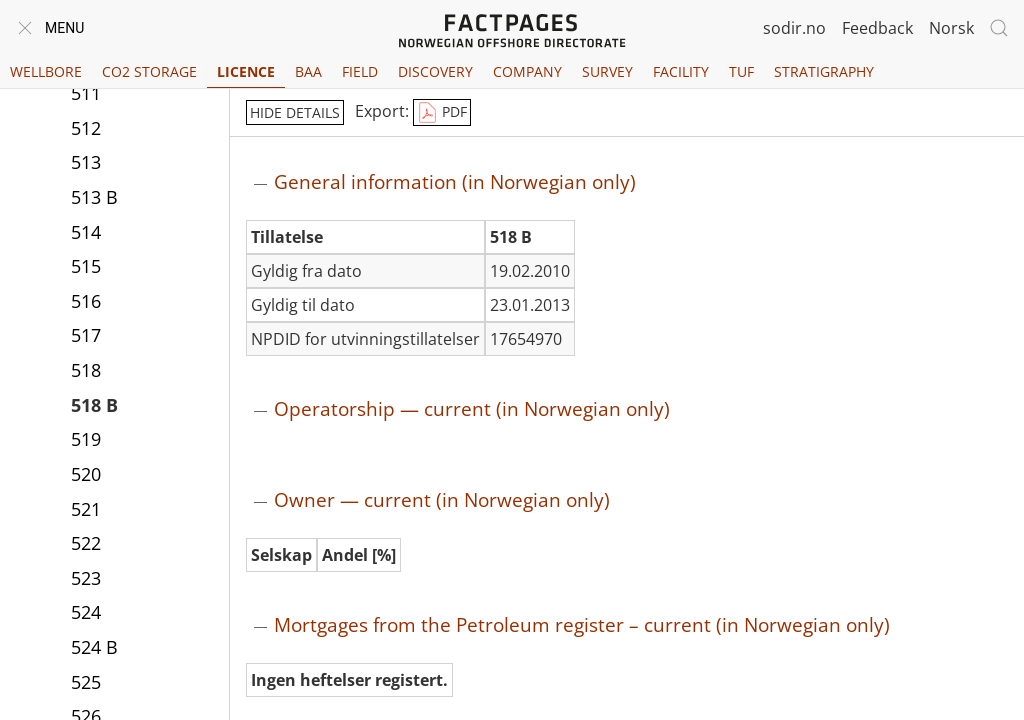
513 (86, 162)
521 (86, 509)
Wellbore (46, 71)
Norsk (951, 28)
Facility (681, 71)
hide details (295, 112)
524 (86, 612)
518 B (94, 405)
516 (86, 301)
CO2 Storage (149, 71)
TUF (741, 71)
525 (86, 682)
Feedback (877, 28)
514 (86, 232)
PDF (442, 113)
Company (527, 71)
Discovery (435, 71)
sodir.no (794, 28)
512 (86, 128)
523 (86, 578)
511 (86, 93)
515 (86, 266)
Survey (607, 71)
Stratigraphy (824, 71)
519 (86, 439)
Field (360, 71)
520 (86, 474)
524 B (94, 647)
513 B (94, 197)
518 (86, 370)
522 (86, 543)
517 (86, 335)
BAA (308, 71)
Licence (246, 71)
